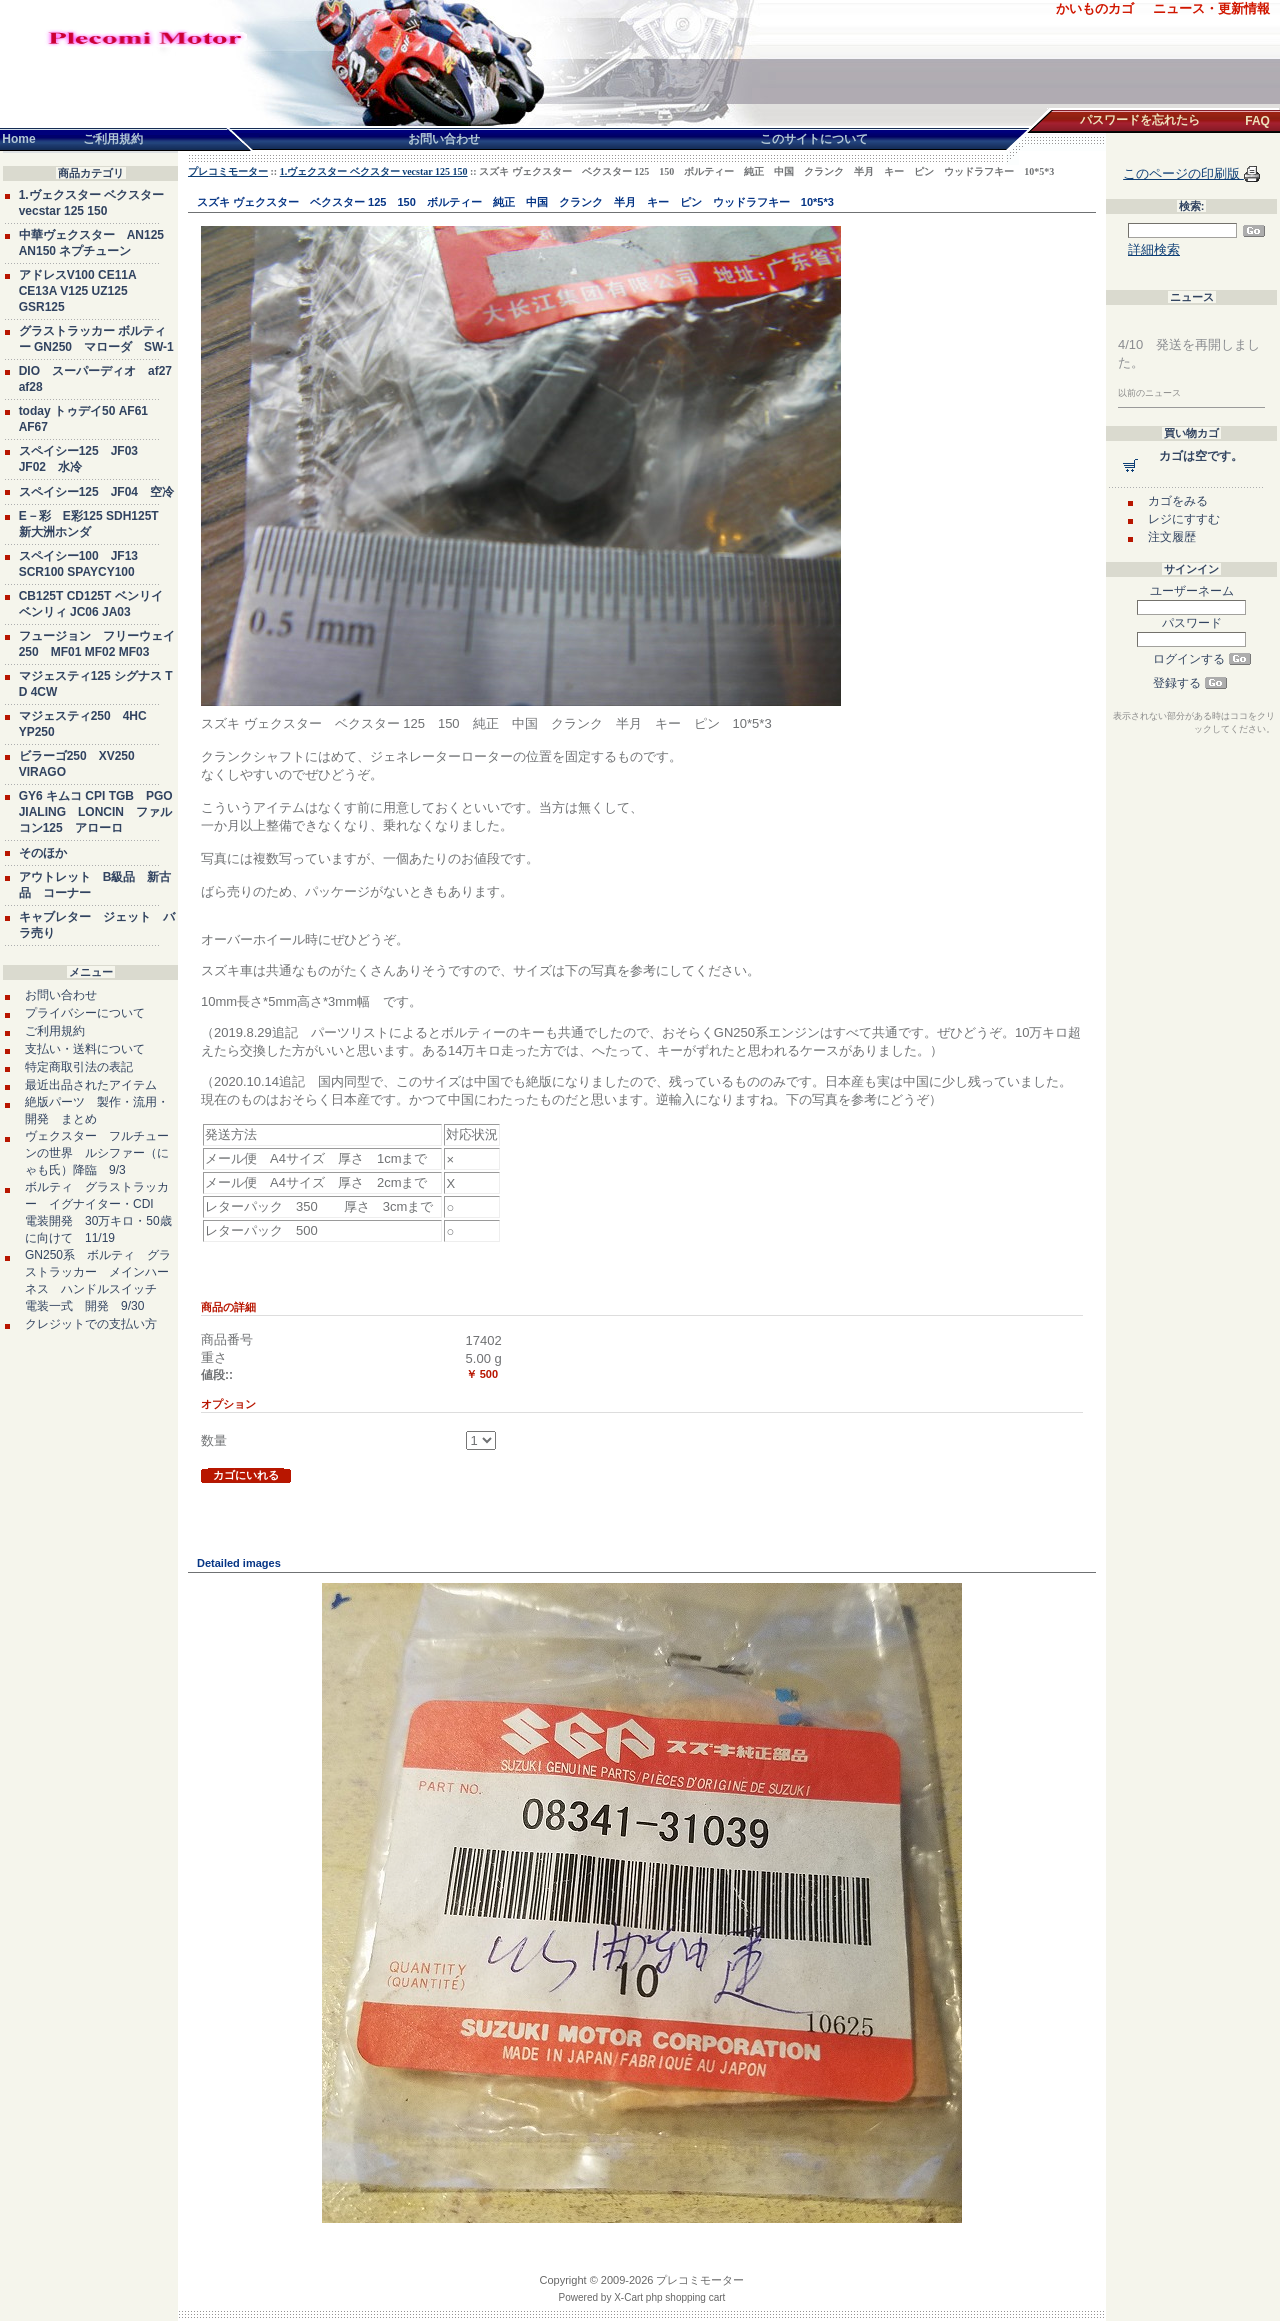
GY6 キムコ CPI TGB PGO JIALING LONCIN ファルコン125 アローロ (96, 812)
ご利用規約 (55, 1031)
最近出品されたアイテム (91, 1085)
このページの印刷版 (1183, 173)
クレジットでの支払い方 (91, 1324)
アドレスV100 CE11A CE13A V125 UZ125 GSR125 (78, 291)
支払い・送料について (85, 1049)
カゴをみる (1178, 501)
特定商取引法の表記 (79, 1067)
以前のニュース (1149, 393)
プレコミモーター (228, 171)
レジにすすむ (1184, 519)
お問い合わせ (61, 995)
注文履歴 (1172, 537)
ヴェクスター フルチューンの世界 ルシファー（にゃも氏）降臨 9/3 (97, 1153)
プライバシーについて (85, 1013)
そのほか (43, 853)
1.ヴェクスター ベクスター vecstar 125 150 (374, 171)
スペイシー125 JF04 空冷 (96, 492)
